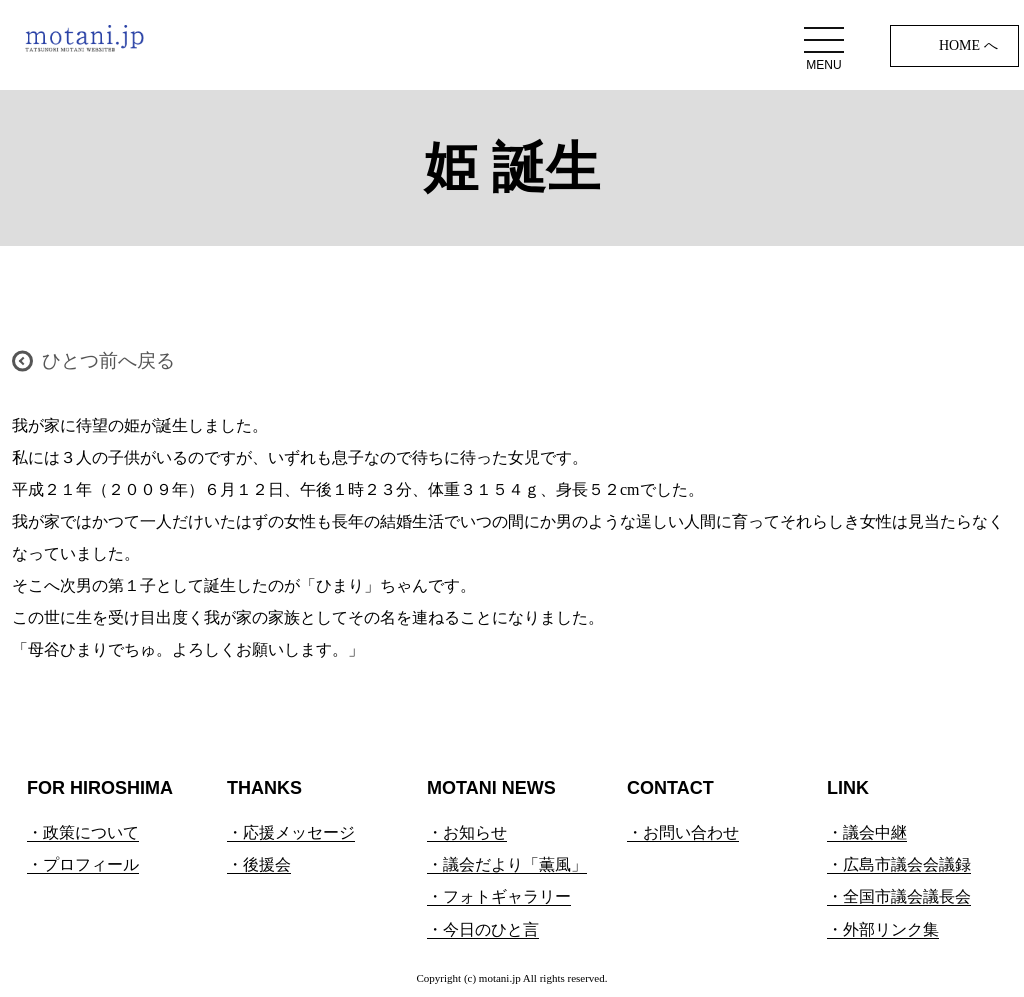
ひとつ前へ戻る (108, 360)
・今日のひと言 (483, 929)
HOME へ (968, 45)
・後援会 (259, 864)
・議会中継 (867, 832)
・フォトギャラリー (499, 896)
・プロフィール (83, 864)
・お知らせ (467, 832)
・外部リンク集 (883, 929)
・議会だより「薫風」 (507, 864)
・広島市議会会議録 (899, 864)
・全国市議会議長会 (899, 896)
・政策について (83, 832)
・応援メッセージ (291, 832)
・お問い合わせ (683, 832)
